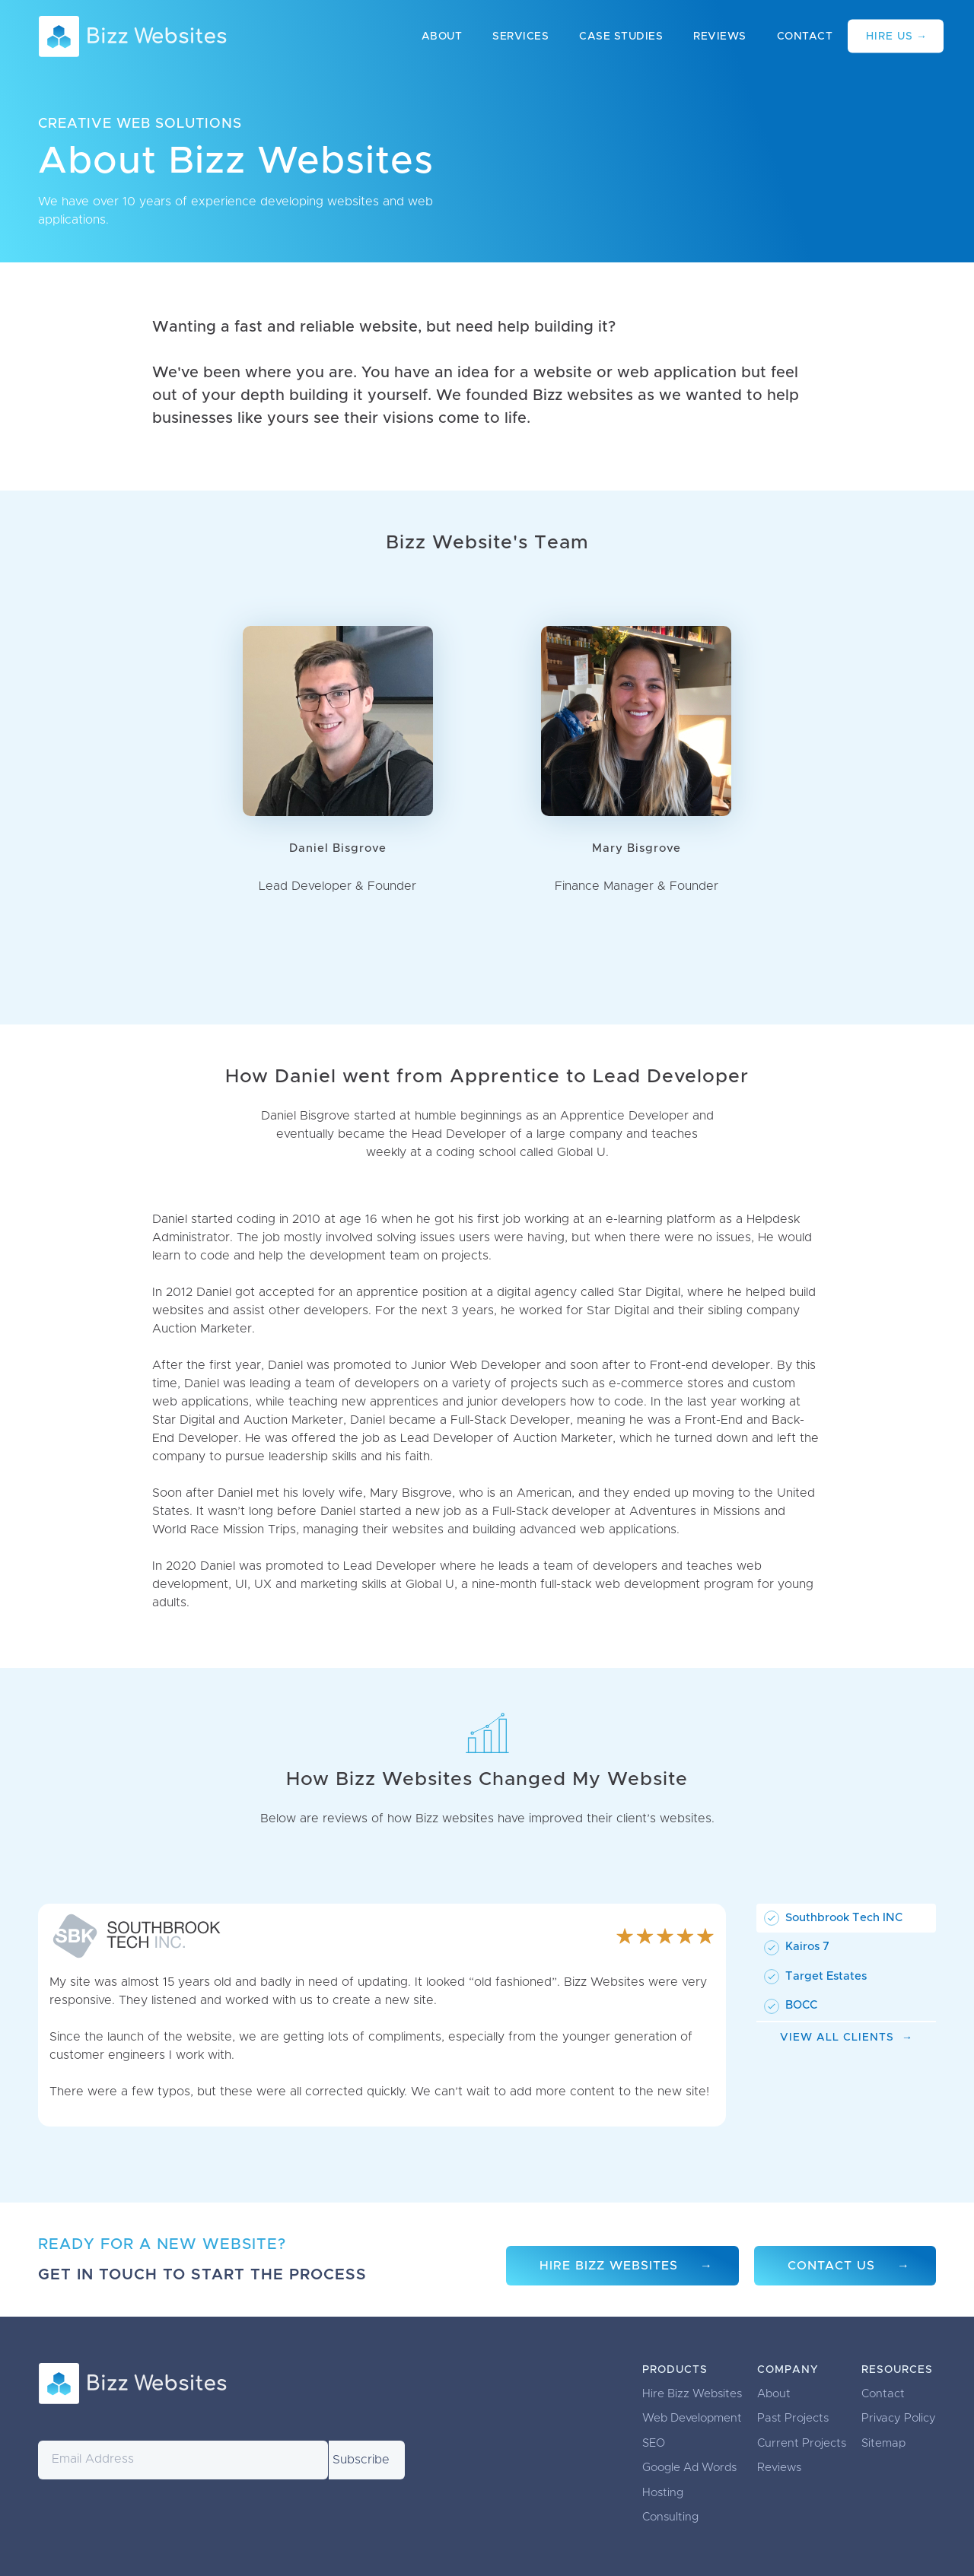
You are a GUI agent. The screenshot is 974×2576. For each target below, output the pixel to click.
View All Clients (837, 2037)
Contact (805, 36)
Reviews (719, 36)
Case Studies (621, 36)
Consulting (670, 2517)
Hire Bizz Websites (609, 2266)
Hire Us (889, 36)
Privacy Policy (898, 2418)
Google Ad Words (689, 2467)
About (442, 36)
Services (520, 36)
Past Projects (793, 2418)
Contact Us (831, 2266)
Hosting (662, 2492)
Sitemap (883, 2443)
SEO (653, 2443)
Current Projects (801, 2443)
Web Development (692, 2418)
